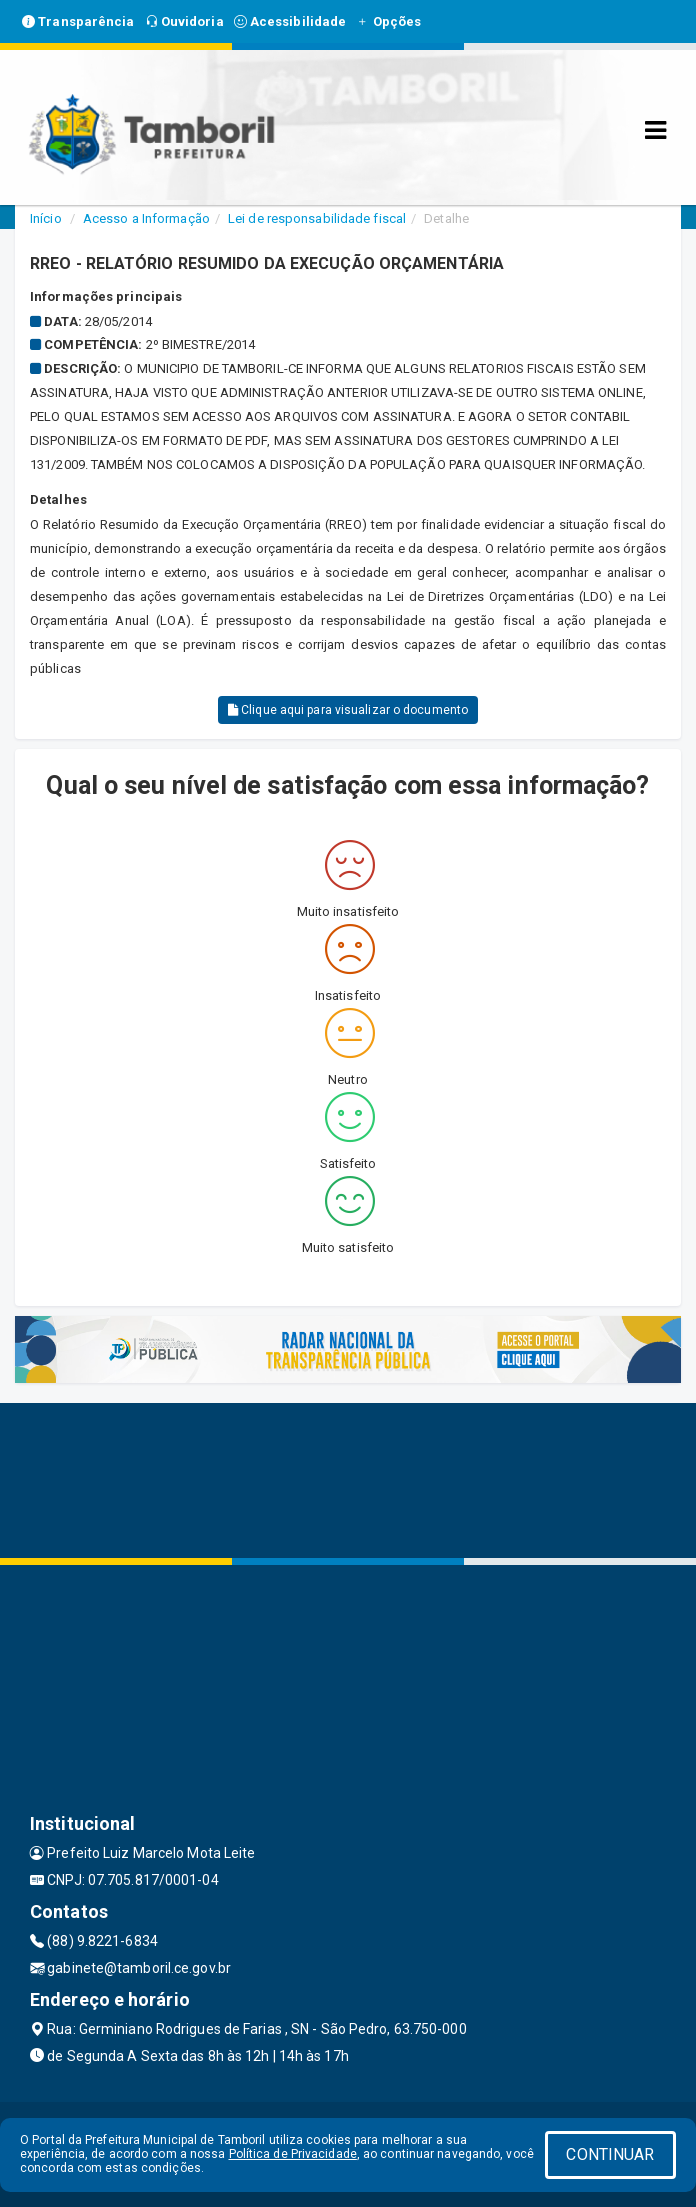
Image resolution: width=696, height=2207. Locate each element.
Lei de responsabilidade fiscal (317, 218)
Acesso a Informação (146, 218)
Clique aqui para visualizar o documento (348, 710)
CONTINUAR (610, 2154)
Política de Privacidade (293, 2154)
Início (46, 218)
